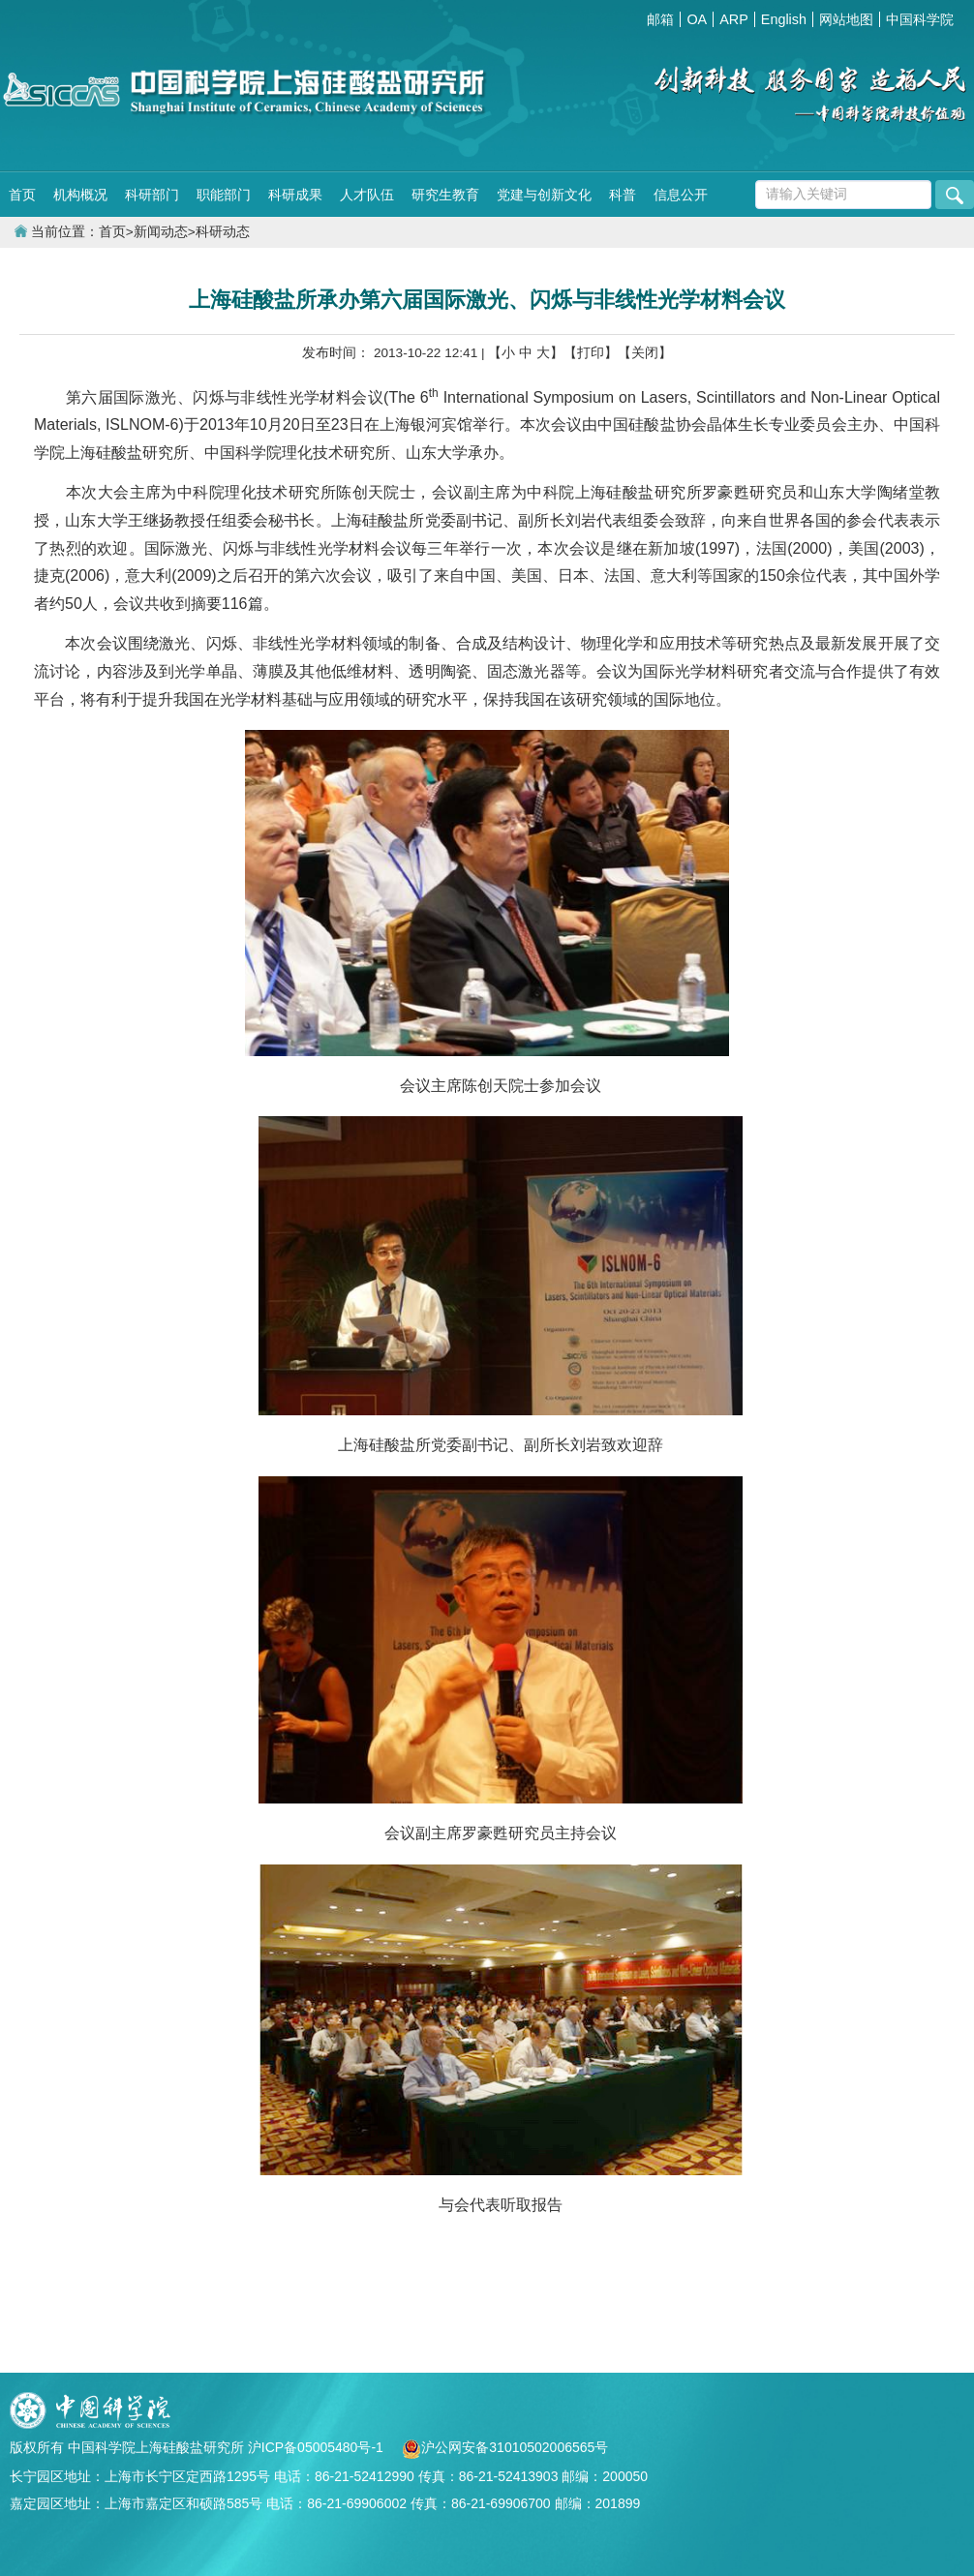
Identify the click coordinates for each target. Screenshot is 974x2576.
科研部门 (152, 194)
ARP (733, 19)
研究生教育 (445, 194)
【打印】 (590, 353)
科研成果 (295, 194)
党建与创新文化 (544, 194)
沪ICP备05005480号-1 (317, 2447)
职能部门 (224, 194)
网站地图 (846, 19)
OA (696, 19)
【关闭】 (645, 353)
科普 (622, 194)
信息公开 (681, 194)
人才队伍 (367, 194)
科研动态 (223, 232)
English (784, 19)
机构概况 (80, 194)
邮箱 (660, 19)
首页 (22, 194)
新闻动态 (161, 232)
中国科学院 (920, 19)
